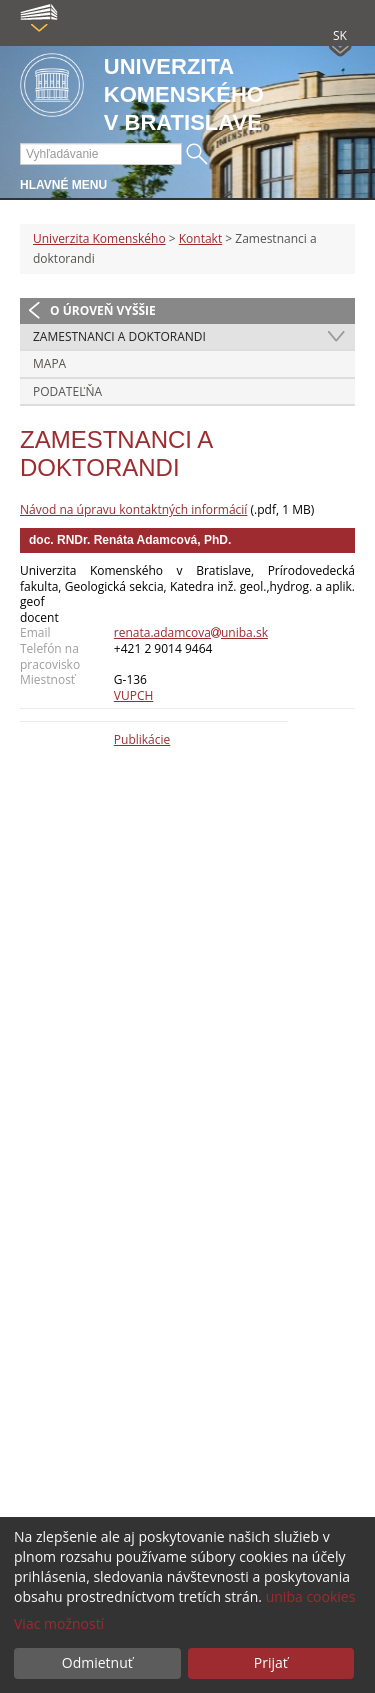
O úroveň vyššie (103, 310)
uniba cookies (311, 1596)
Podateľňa (67, 391)
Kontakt (200, 238)
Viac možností (59, 1623)
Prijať (271, 1662)
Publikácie (142, 739)
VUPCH (134, 695)
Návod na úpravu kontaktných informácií (133, 509)
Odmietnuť (97, 1662)
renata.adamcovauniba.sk (191, 632)
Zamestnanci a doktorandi (119, 336)
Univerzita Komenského (99, 238)
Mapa (49, 363)
